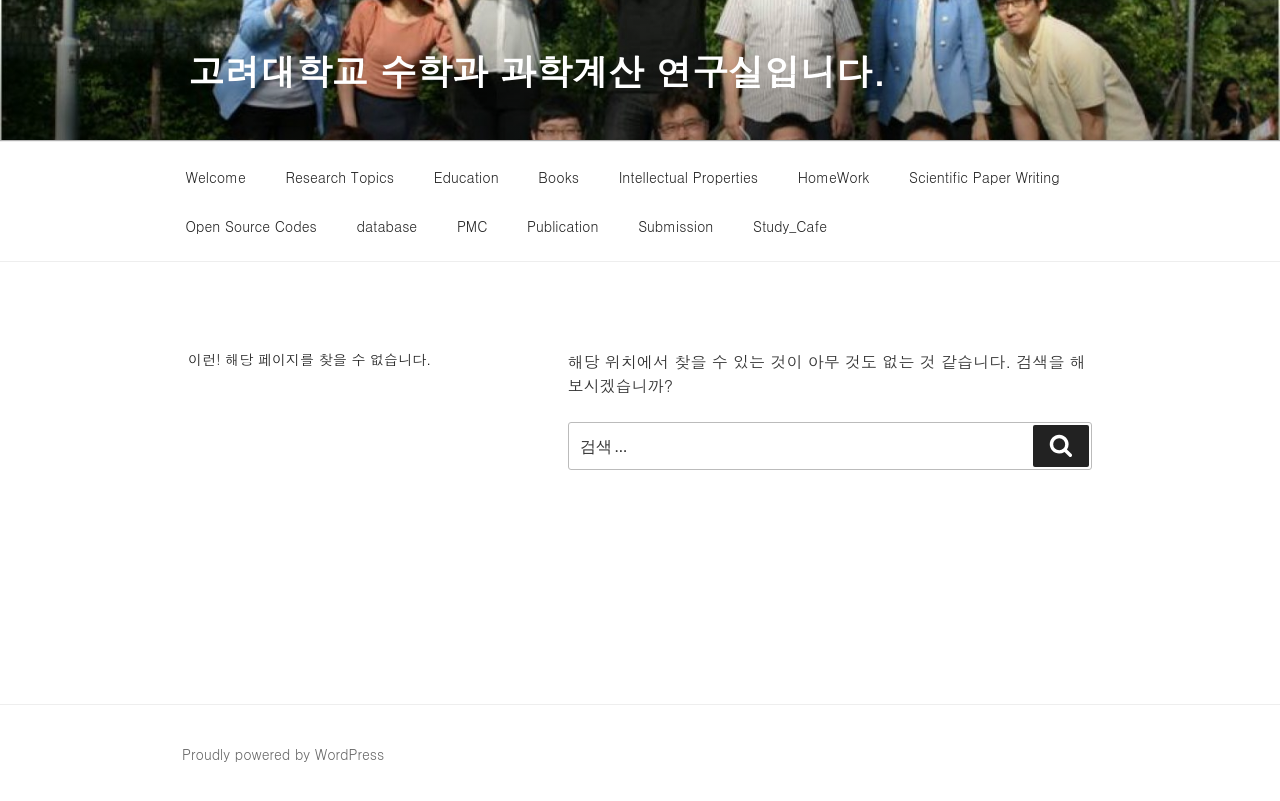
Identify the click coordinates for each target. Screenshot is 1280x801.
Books (558, 177)
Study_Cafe (790, 226)
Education (466, 177)
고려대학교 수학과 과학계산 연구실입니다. (537, 70)
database (386, 226)
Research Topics (340, 177)
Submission (675, 226)
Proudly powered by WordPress (283, 754)
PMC (472, 226)
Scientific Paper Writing (984, 177)
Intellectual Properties (688, 177)
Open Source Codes (251, 226)
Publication (563, 226)
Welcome (216, 177)
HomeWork (834, 177)
